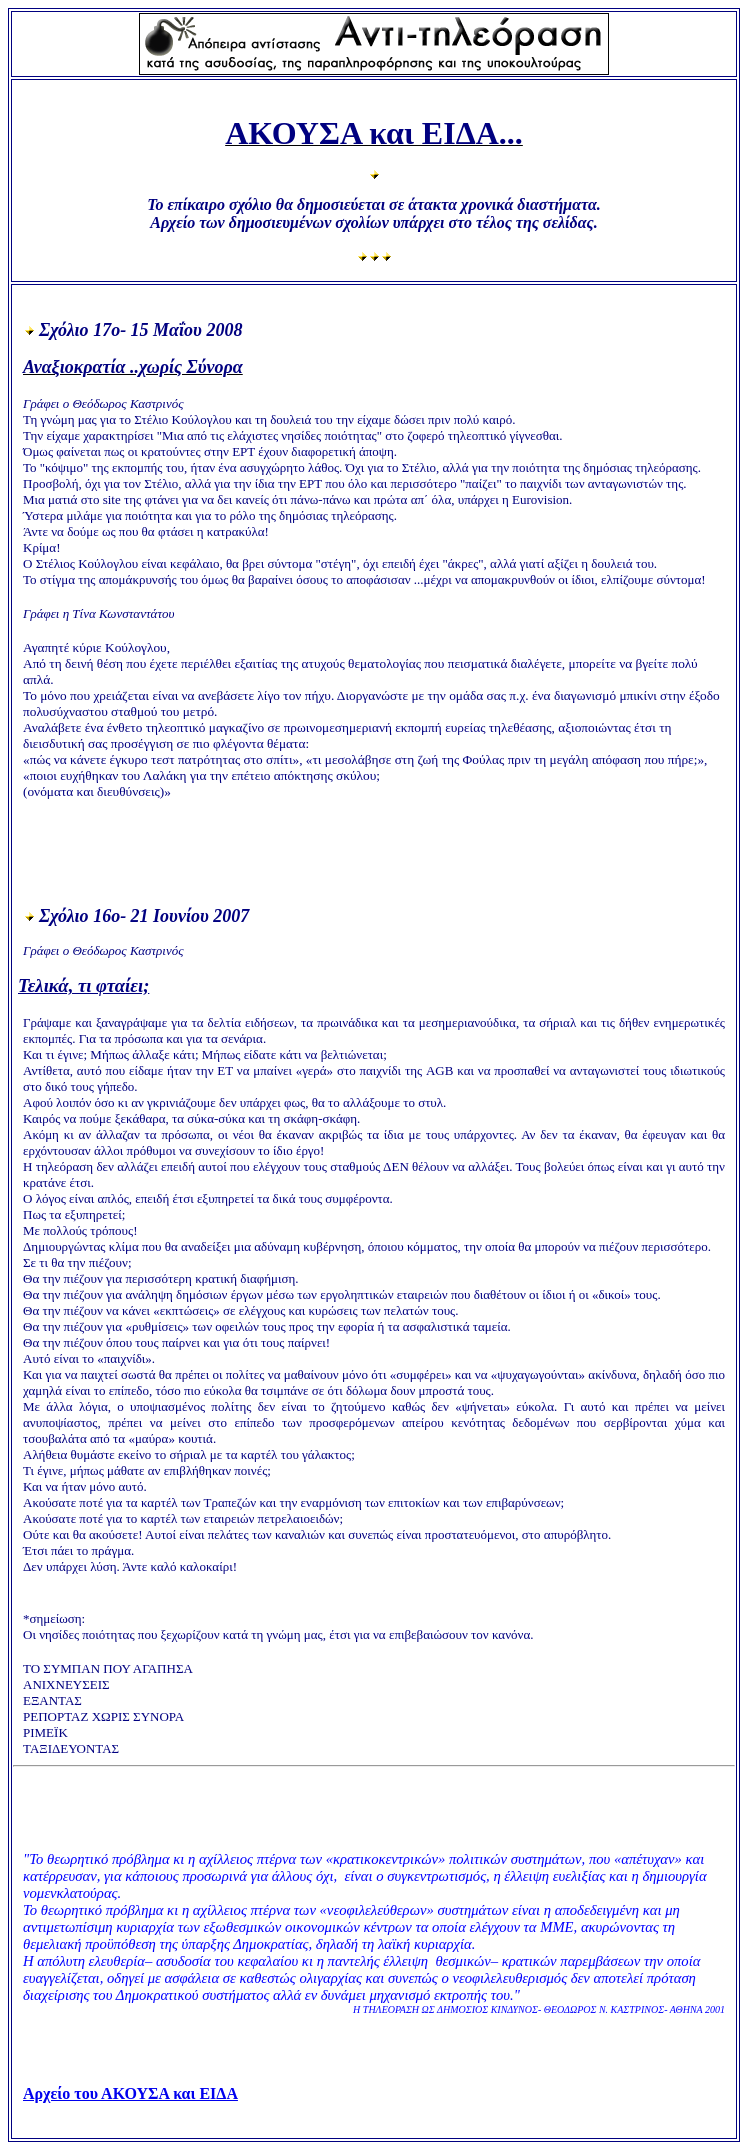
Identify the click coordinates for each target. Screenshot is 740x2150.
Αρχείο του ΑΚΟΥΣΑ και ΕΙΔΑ (130, 2093)
